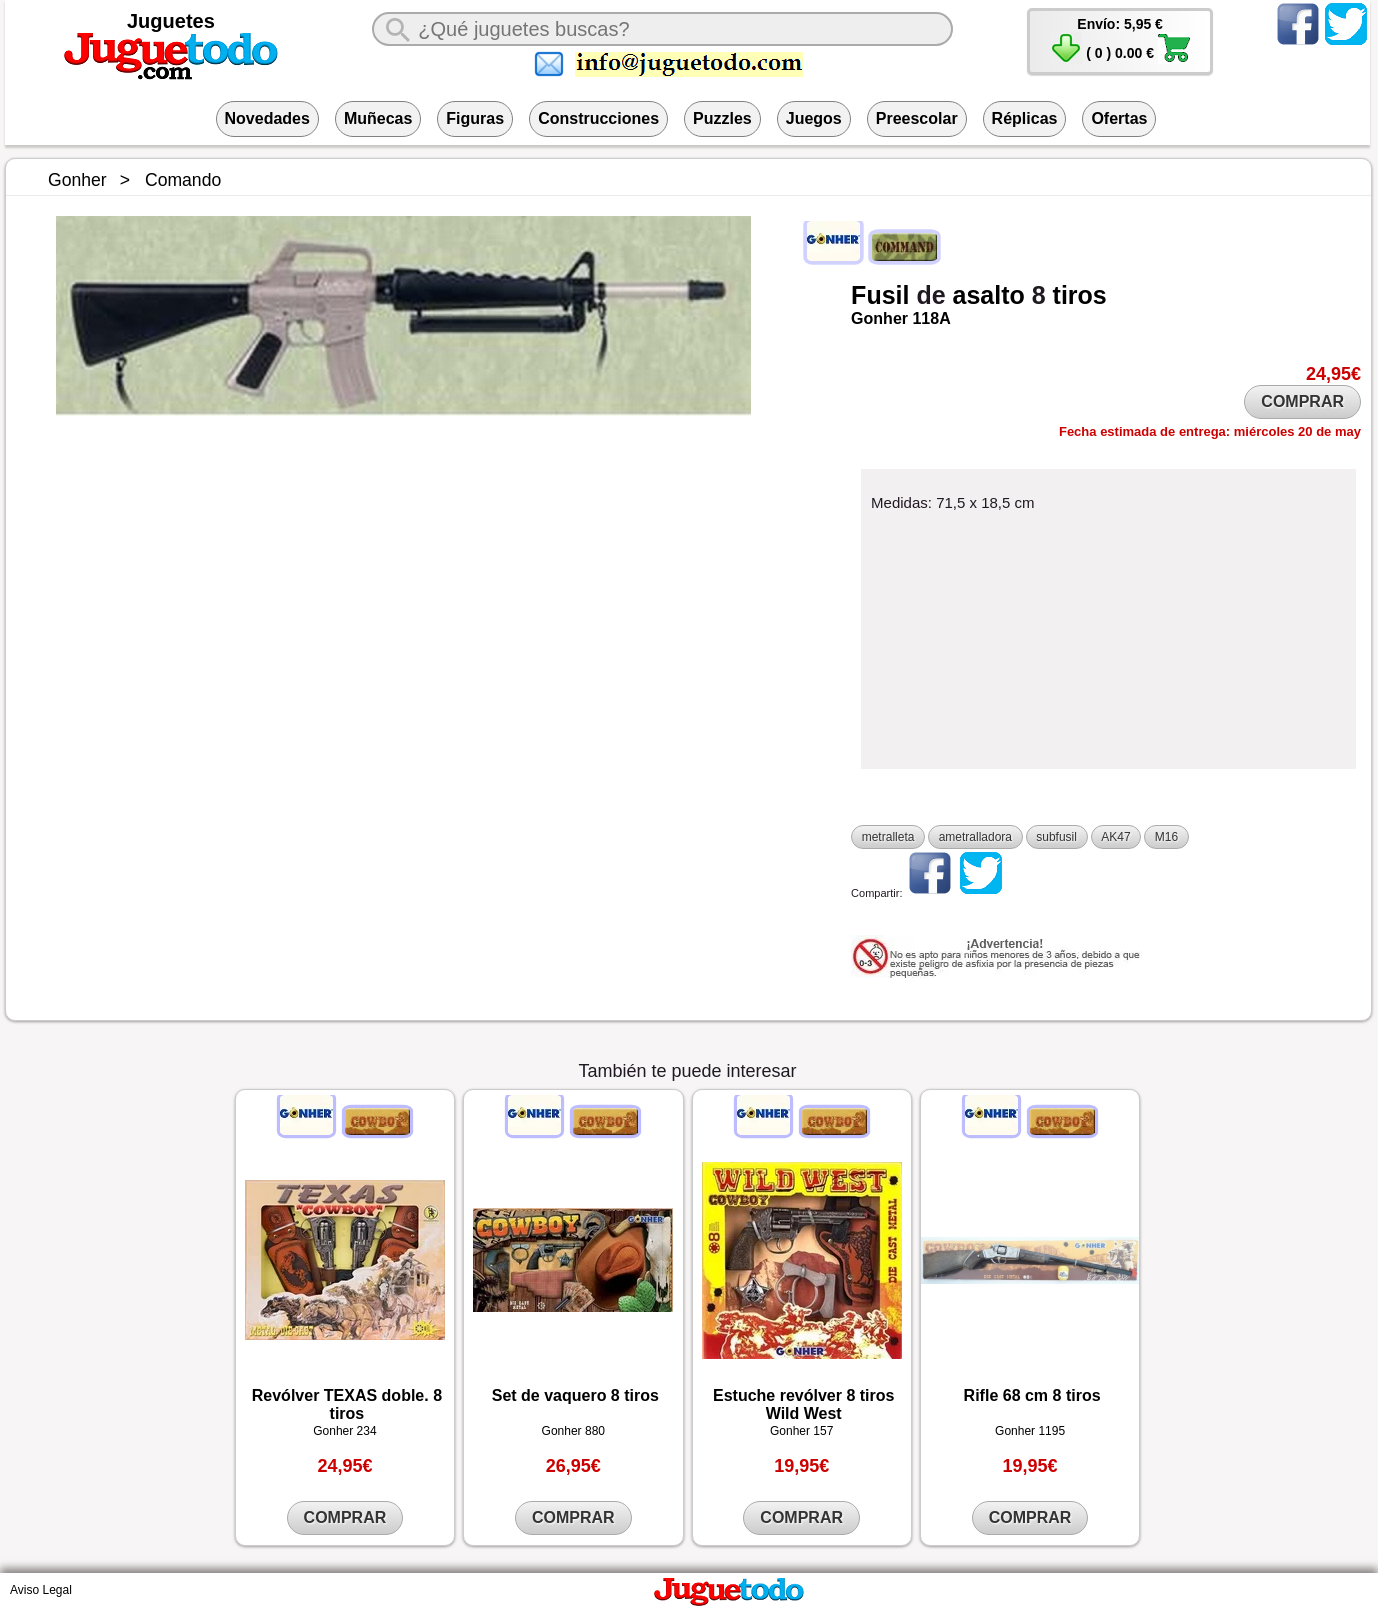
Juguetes (171, 21)
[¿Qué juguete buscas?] (662, 29)
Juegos (814, 118)
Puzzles (722, 118)
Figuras (475, 118)
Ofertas (1119, 118)
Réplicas (1025, 118)
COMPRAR (1302, 401)
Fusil (880, 295)
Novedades (267, 118)
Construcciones (598, 118)
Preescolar (917, 118)
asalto (989, 295)
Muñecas (378, 118)
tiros (1080, 295)
